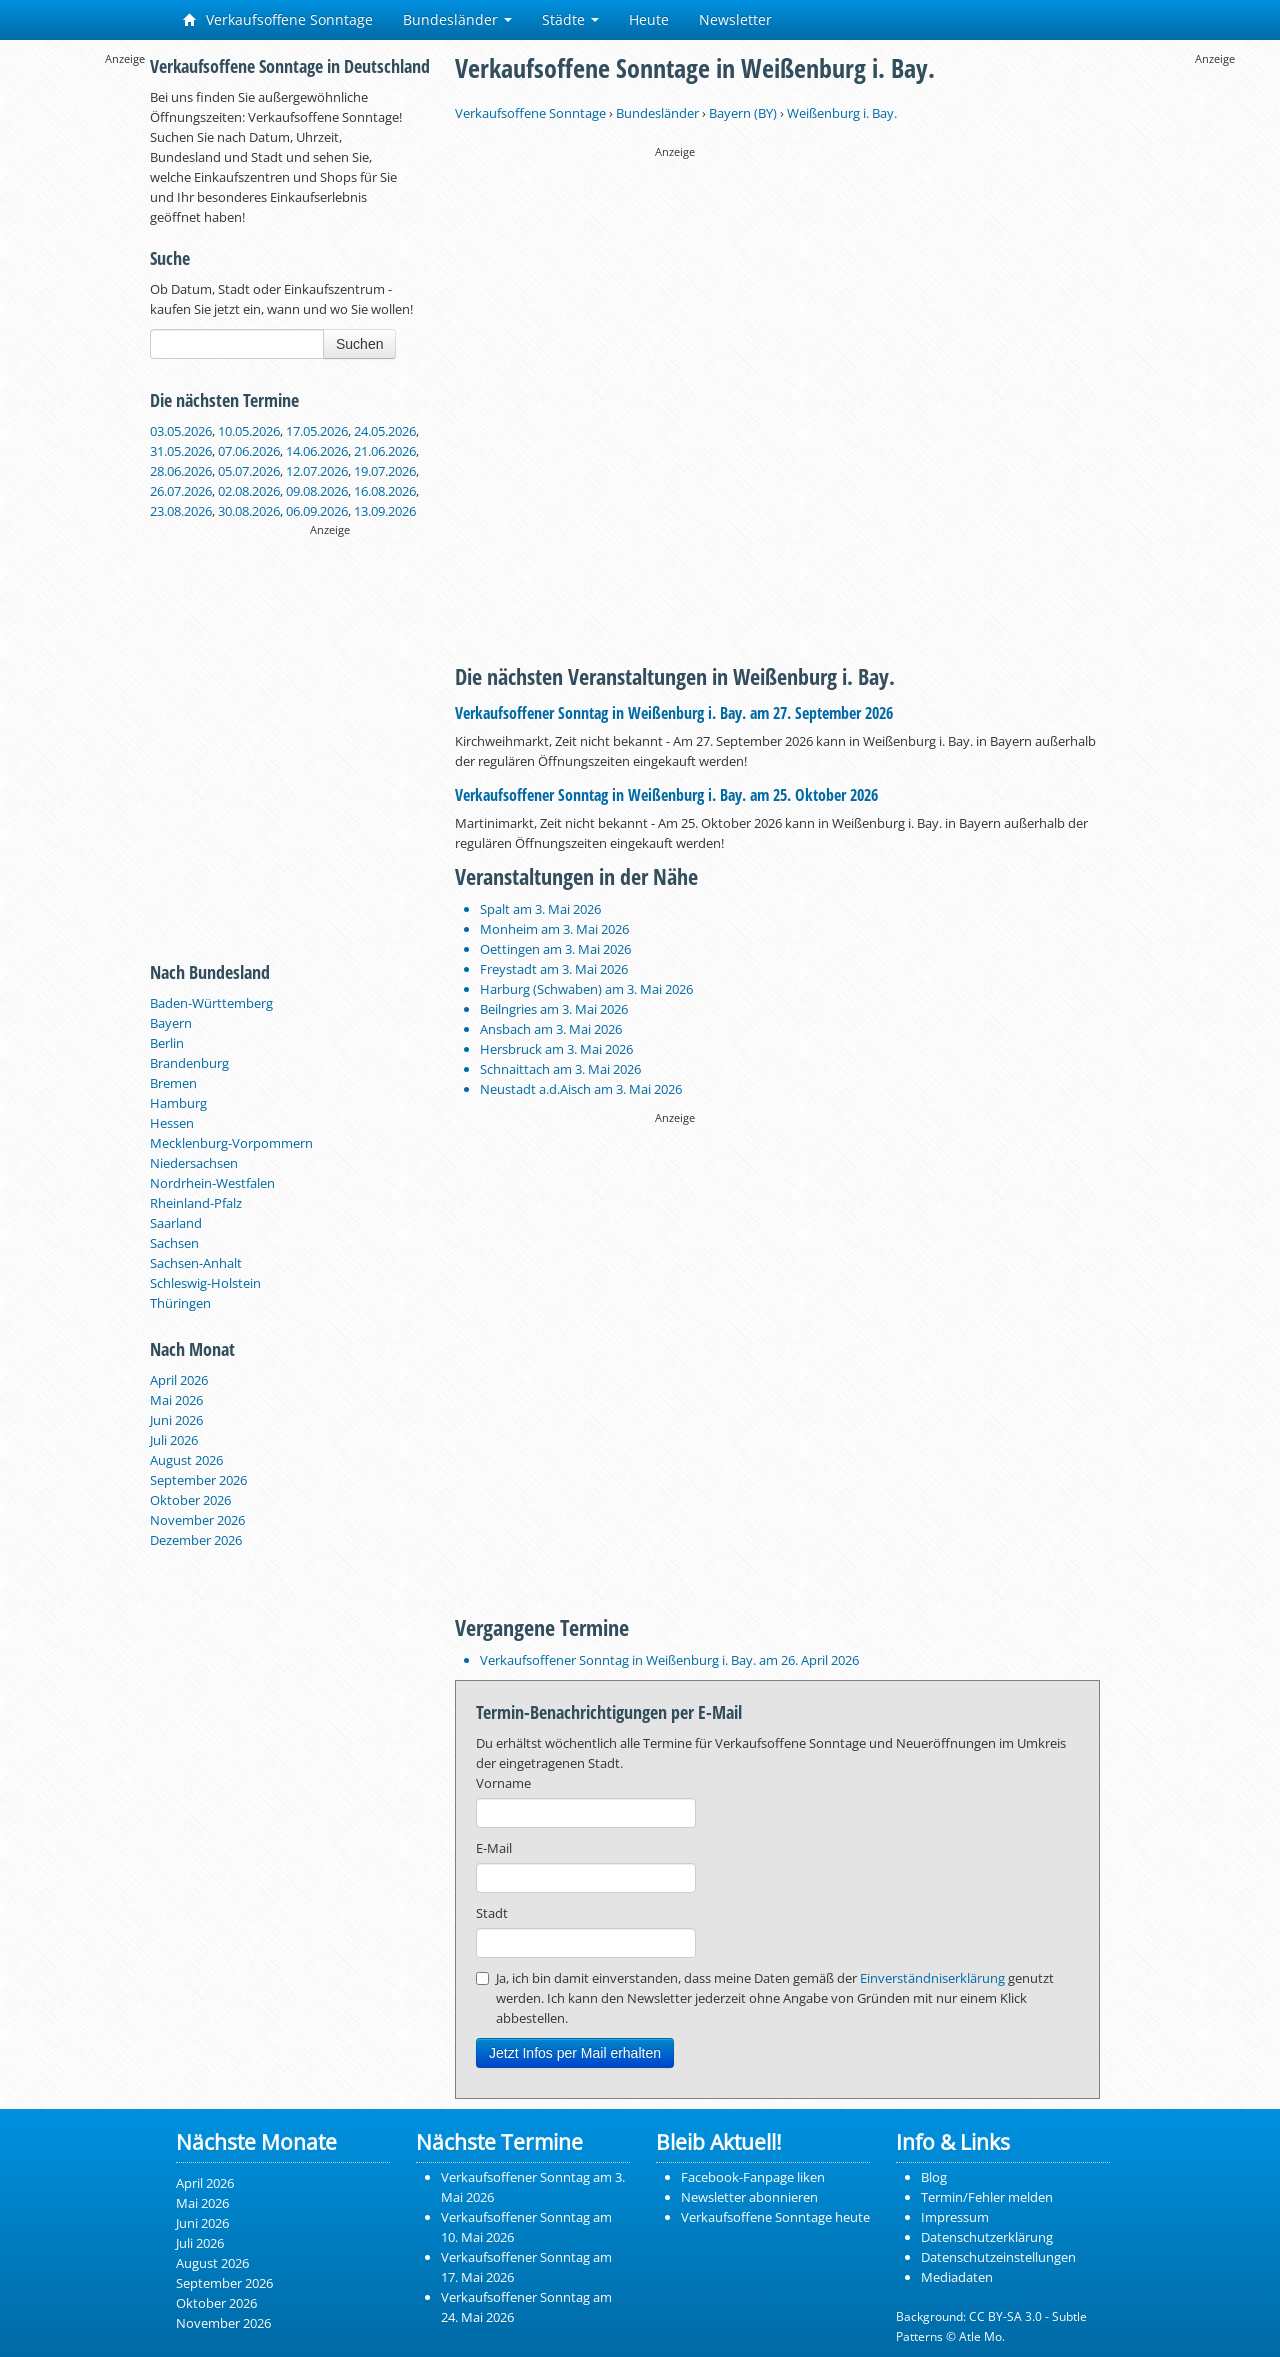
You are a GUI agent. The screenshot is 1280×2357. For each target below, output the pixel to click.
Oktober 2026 (190, 1500)
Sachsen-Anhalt (196, 1263)
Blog (934, 2177)
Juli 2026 (174, 1440)
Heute (649, 19)
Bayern (171, 1023)
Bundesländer (457, 19)
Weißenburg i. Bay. (842, 113)
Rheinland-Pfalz (196, 1203)
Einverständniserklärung (932, 1978)
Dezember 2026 (196, 1540)
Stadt (492, 1913)
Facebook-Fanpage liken (753, 2177)
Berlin (167, 1043)
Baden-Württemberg (211, 1003)
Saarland (176, 1223)
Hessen (172, 1123)
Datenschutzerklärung (987, 2237)
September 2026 (198, 1480)
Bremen (173, 1083)
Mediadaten (957, 2277)
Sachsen (174, 1243)
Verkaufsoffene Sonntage (278, 19)
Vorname (503, 1783)
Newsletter (735, 19)
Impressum (955, 2217)
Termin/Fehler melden (987, 2197)
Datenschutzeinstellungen (998, 2257)
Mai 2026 (176, 1400)
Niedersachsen (194, 1163)
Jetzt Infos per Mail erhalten (575, 2053)
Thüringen (180, 1303)
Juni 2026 (176, 1420)
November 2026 (197, 1520)
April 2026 (179, 1380)
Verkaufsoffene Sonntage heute (775, 2217)
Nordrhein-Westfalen (212, 1183)
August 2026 (186, 1460)
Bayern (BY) (743, 113)
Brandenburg (189, 1063)
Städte (570, 19)
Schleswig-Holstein (205, 1283)
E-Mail (494, 1848)
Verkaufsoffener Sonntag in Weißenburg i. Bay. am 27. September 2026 (674, 713)
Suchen (359, 344)
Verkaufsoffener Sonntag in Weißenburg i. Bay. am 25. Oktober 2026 (666, 795)
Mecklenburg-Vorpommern (231, 1143)
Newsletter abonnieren (749, 2197)
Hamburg (178, 1103)
